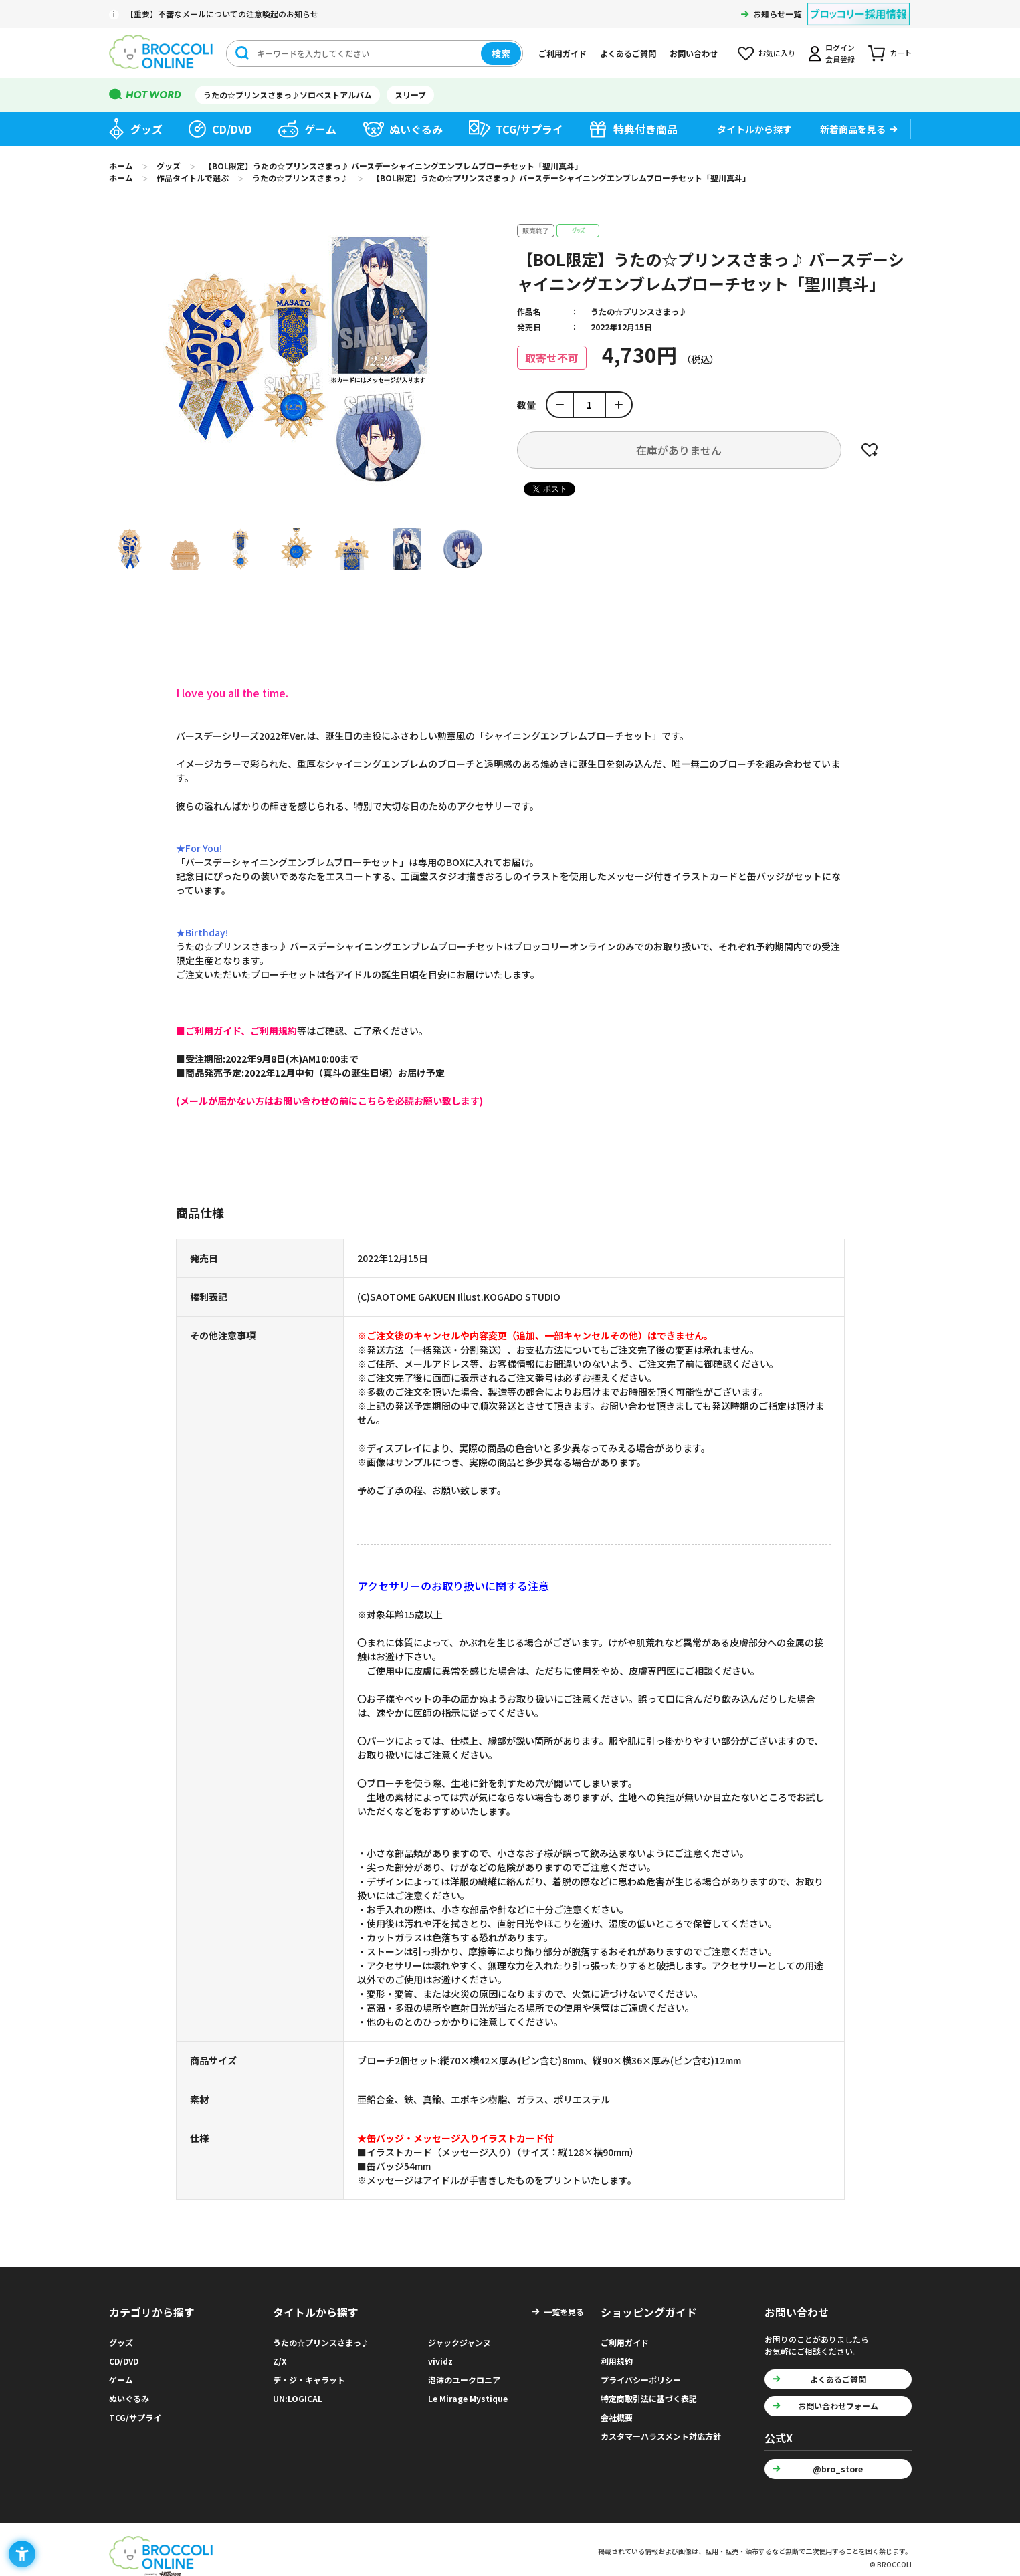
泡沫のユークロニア (464, 2379)
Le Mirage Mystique (468, 2398)
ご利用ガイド (562, 53)
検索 (501, 53)
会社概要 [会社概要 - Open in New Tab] (617, 2417)
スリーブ (410, 94)
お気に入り (776, 52)
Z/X (280, 2361)
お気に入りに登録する (869, 450)
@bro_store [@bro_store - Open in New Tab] (838, 2468)
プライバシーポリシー (641, 2379)
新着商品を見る (853, 129)
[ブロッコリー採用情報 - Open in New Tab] (858, 5)
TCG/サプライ (529, 129)
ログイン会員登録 (840, 53)
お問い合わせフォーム (838, 2405)
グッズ (146, 129)
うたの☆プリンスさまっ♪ (639, 311)
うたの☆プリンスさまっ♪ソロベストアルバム (287, 94)
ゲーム (320, 129)
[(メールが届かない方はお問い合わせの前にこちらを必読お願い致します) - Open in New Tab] (329, 1100)
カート (901, 52)
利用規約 (617, 2361)
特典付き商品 (645, 129)
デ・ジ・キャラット (309, 2379)
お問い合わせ (694, 53)
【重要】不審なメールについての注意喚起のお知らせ (222, 13)
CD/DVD (232, 129)
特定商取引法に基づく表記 (649, 2398)
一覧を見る (564, 2311)
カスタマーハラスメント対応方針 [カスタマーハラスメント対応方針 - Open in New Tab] (661, 2436)
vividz (440, 2361)
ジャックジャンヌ (459, 2342)
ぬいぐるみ (416, 129)
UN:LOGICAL (297, 2398)
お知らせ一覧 (777, 13)
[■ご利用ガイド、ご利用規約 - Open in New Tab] (236, 1030)
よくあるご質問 (628, 53)
